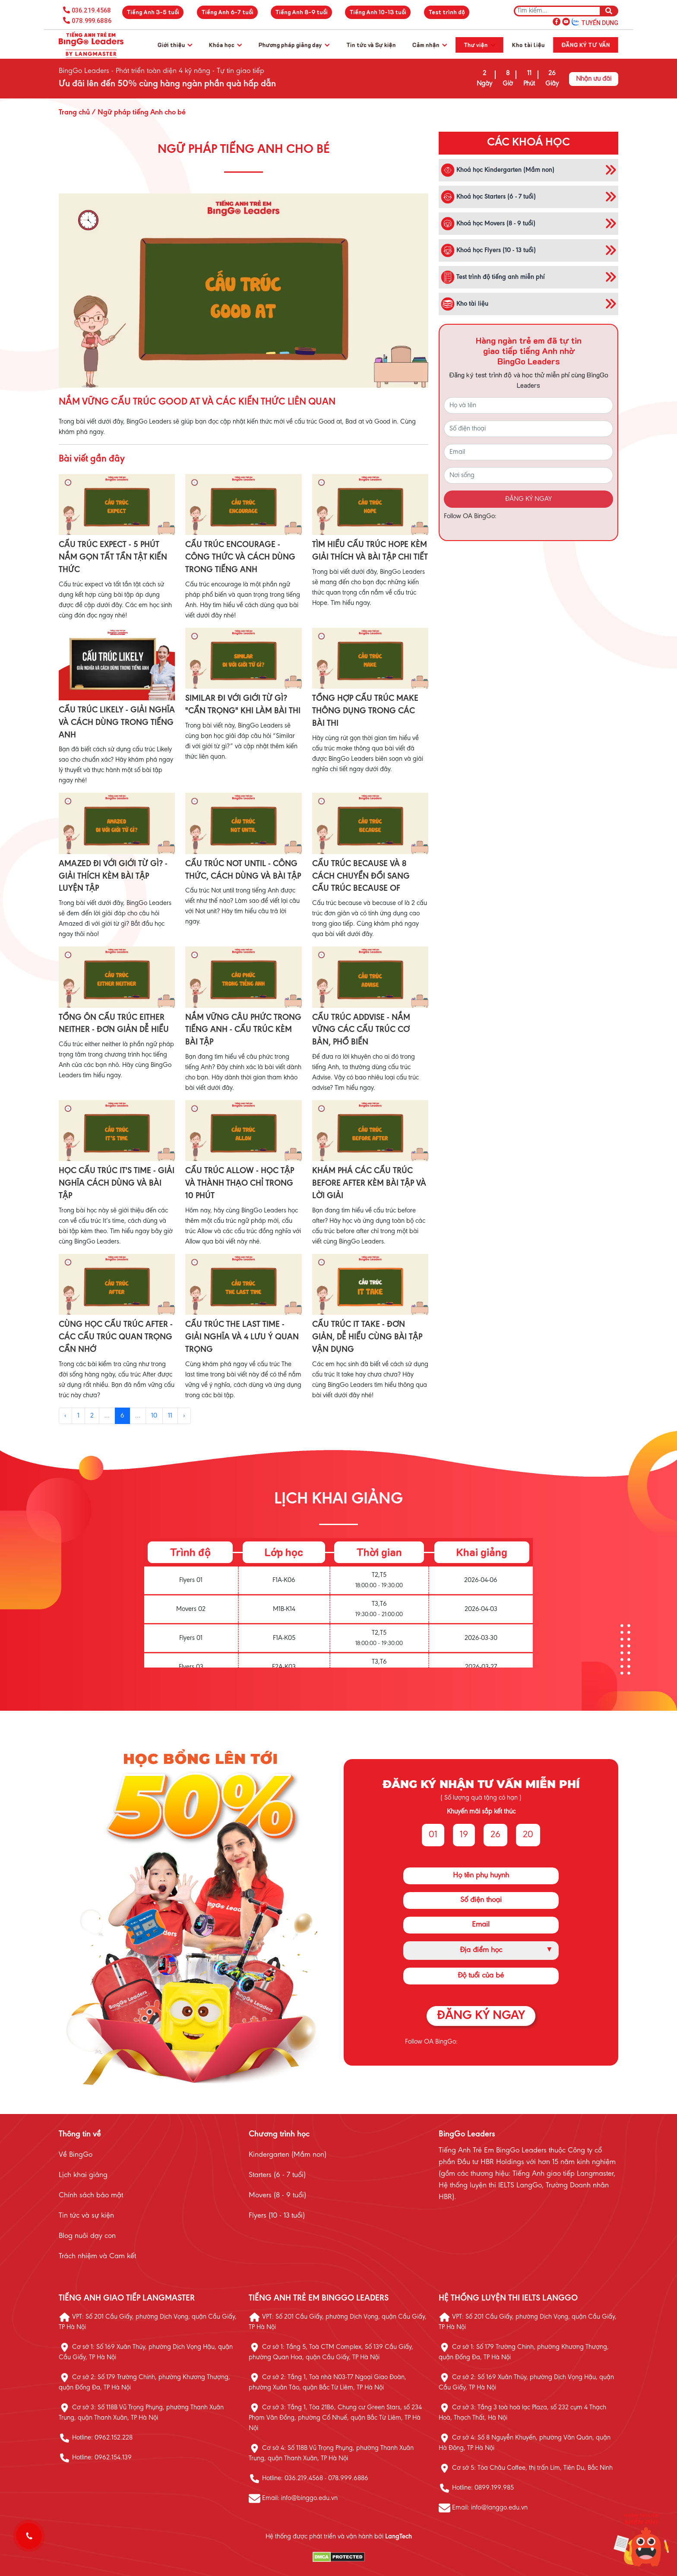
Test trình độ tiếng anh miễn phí (493, 277)
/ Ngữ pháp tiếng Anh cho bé (138, 113)
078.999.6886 (91, 20)
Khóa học (225, 44)
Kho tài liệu (528, 44)
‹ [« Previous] (65, 1415)
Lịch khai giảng (83, 2175)
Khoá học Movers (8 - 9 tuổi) (488, 224)
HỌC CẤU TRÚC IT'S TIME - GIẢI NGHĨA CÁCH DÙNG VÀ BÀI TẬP (116, 1183)
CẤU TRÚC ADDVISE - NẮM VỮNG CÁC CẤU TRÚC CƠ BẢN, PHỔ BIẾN (361, 1030)
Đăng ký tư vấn (585, 44)
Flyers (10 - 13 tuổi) (277, 2216)
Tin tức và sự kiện (86, 2216)
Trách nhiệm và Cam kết (97, 2256)
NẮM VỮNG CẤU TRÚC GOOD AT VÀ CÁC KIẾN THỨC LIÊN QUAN (197, 402)
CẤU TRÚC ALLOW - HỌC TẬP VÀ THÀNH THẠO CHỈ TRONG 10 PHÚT (239, 1183)
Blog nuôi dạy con (87, 2236)
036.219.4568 (91, 10)
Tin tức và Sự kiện (371, 44)
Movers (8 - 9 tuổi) (277, 2195)
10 (154, 1415)
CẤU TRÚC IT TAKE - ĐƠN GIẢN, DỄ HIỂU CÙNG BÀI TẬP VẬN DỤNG (367, 1337)
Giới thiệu (174, 44)
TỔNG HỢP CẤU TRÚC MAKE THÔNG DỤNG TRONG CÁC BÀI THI (365, 711)
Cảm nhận (429, 44)
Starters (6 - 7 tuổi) (277, 2175)
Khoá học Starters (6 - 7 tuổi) (488, 197)
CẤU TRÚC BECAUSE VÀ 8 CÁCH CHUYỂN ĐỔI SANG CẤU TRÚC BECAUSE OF (361, 876)
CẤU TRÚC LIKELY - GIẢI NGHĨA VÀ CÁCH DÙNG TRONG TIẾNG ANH (117, 723)
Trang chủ (74, 113)
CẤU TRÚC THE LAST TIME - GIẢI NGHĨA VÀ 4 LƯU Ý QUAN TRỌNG (242, 1337)
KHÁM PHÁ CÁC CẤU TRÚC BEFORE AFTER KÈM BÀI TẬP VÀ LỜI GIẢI (369, 1183)
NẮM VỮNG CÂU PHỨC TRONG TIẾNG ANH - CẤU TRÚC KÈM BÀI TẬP (243, 1030)
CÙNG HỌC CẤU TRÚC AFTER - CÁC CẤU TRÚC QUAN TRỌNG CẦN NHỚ (116, 1337)
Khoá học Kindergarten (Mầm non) (497, 170)
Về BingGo (75, 2155)
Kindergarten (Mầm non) (287, 2155)
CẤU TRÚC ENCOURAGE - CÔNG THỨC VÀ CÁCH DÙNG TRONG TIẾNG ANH (240, 557)
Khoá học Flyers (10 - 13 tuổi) (488, 250)
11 (170, 1415)
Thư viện (479, 44)
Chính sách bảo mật (91, 2195)
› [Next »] (184, 1415)
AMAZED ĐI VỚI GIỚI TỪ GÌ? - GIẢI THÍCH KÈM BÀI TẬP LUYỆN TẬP (113, 876)
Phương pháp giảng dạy (294, 44)
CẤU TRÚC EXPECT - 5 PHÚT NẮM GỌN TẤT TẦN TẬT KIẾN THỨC (113, 557)
